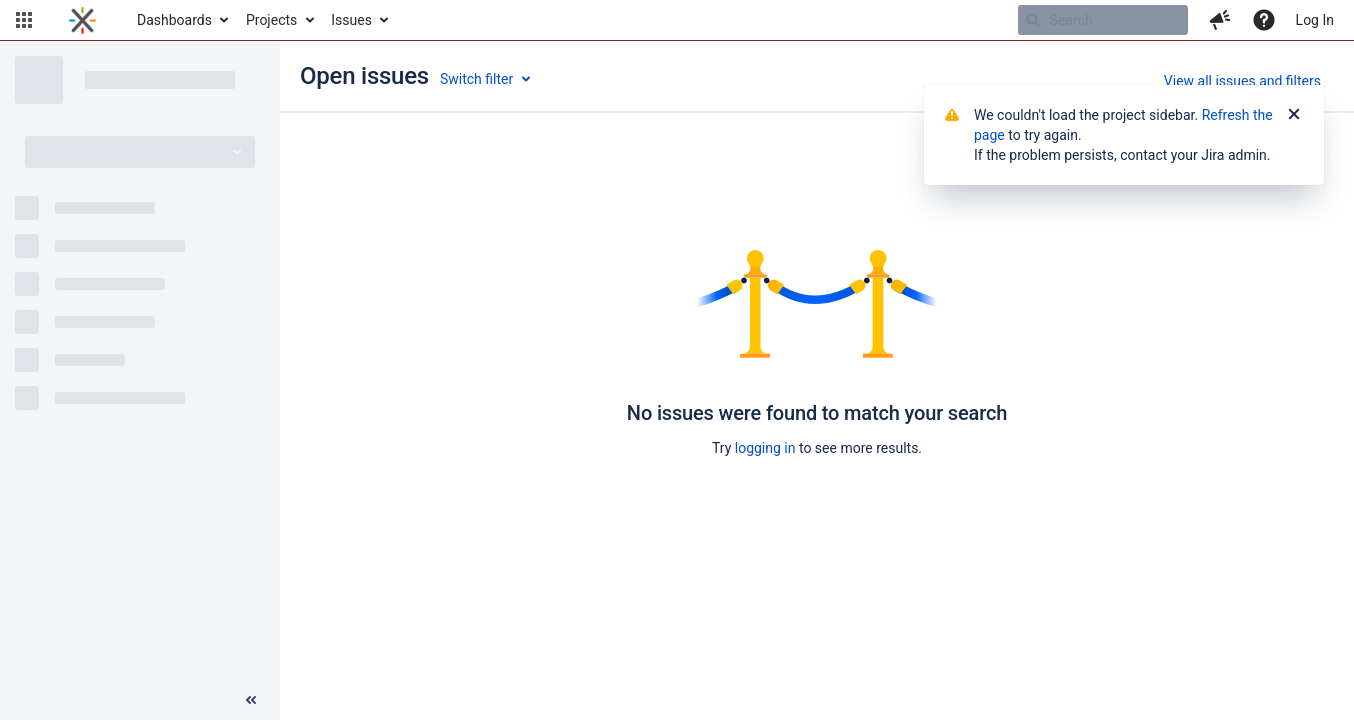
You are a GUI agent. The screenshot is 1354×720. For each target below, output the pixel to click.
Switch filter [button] (476, 79)
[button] (24, 20)
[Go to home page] (82, 20)
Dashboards (174, 20)
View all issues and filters (1242, 81)
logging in (765, 448)
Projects (271, 20)
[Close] (1294, 115)
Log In (1315, 20)
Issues (351, 20)
